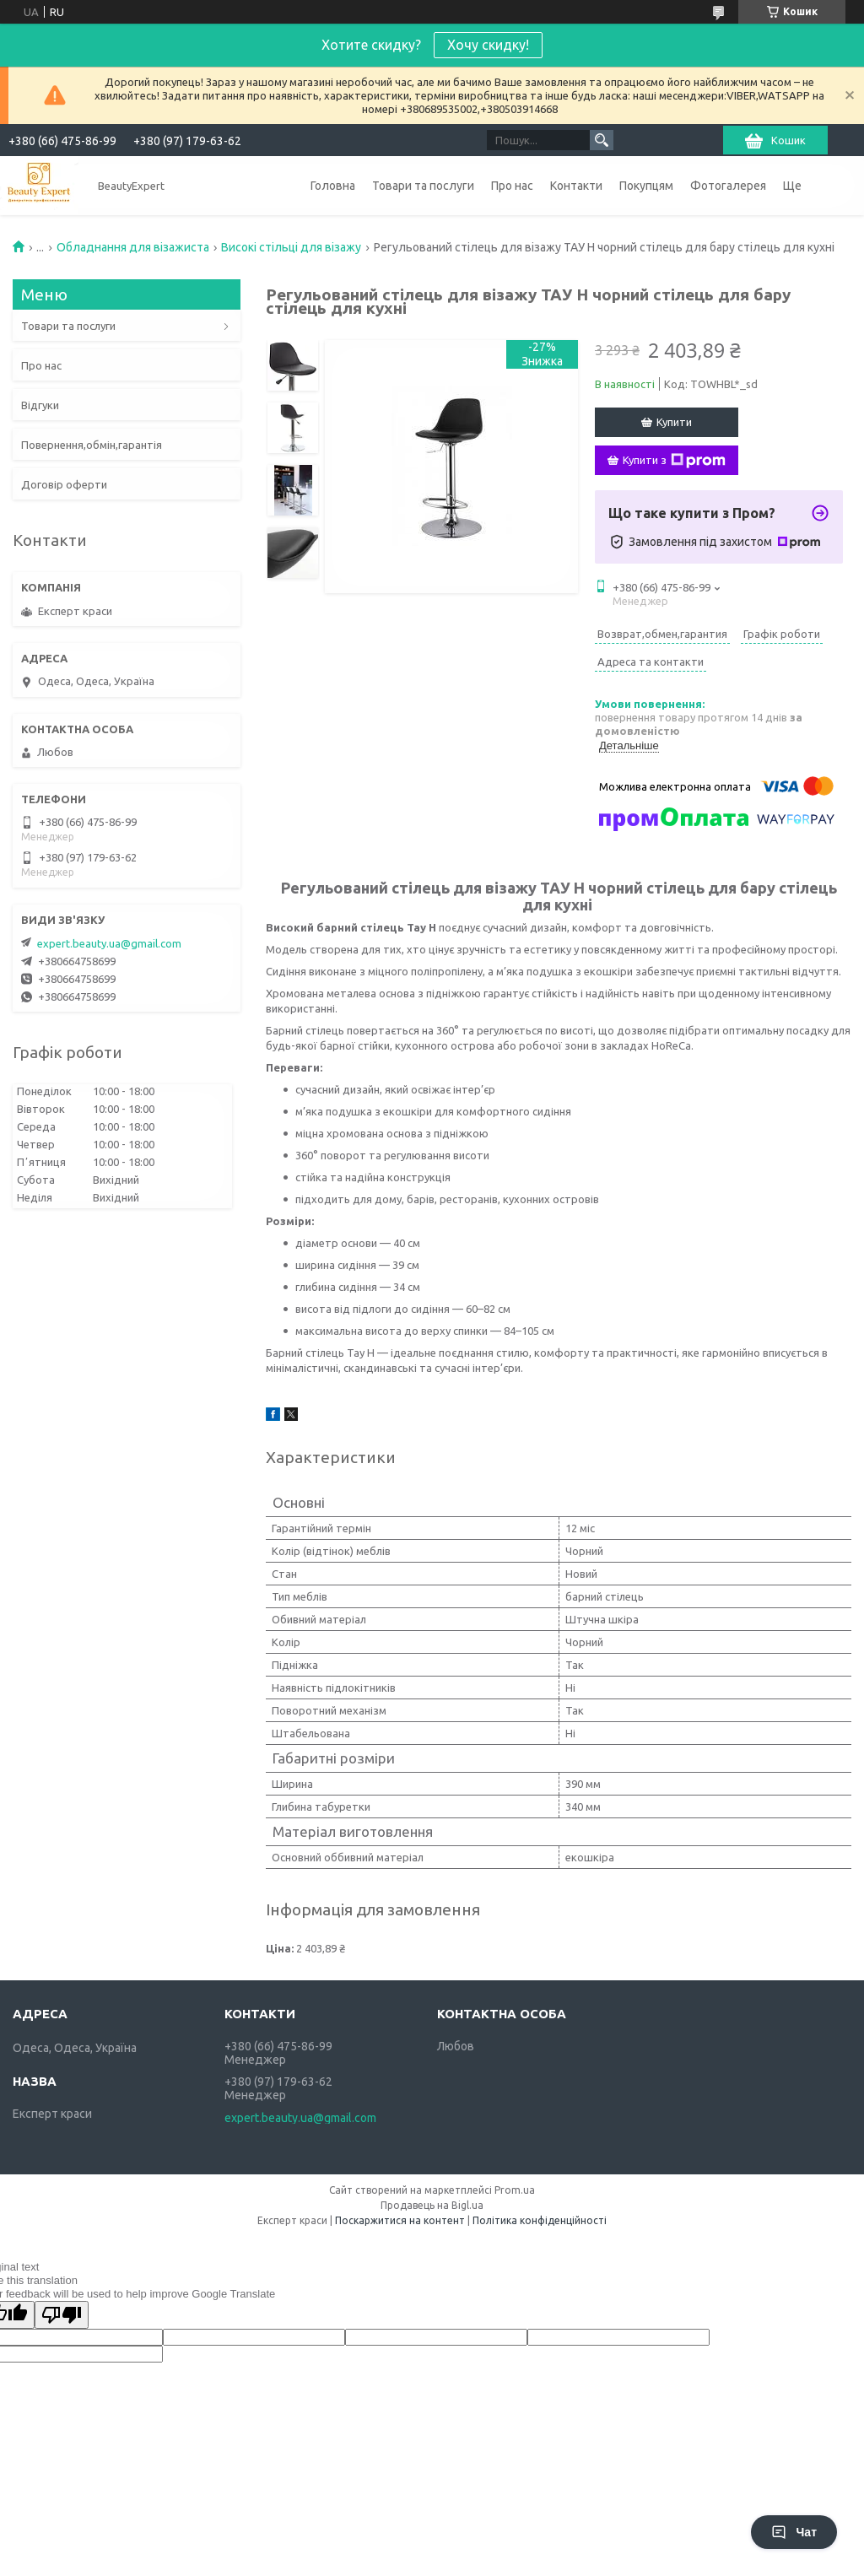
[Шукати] (601, 140)
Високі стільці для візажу (291, 247)
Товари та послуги (423, 185)
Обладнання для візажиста (133, 247)
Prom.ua (514, 2189)
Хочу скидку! (488, 44)
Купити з (674, 460)
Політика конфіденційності (539, 2220)
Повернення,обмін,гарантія (91, 445)
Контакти (576, 185)
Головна (332, 185)
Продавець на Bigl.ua (432, 2205)
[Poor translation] (62, 2315)
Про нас (512, 185)
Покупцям (646, 185)
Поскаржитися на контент (400, 2220)
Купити (674, 422)
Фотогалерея (728, 185)
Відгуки (40, 405)
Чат (794, 2532)
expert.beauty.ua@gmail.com (109, 943)
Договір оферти (64, 484)
